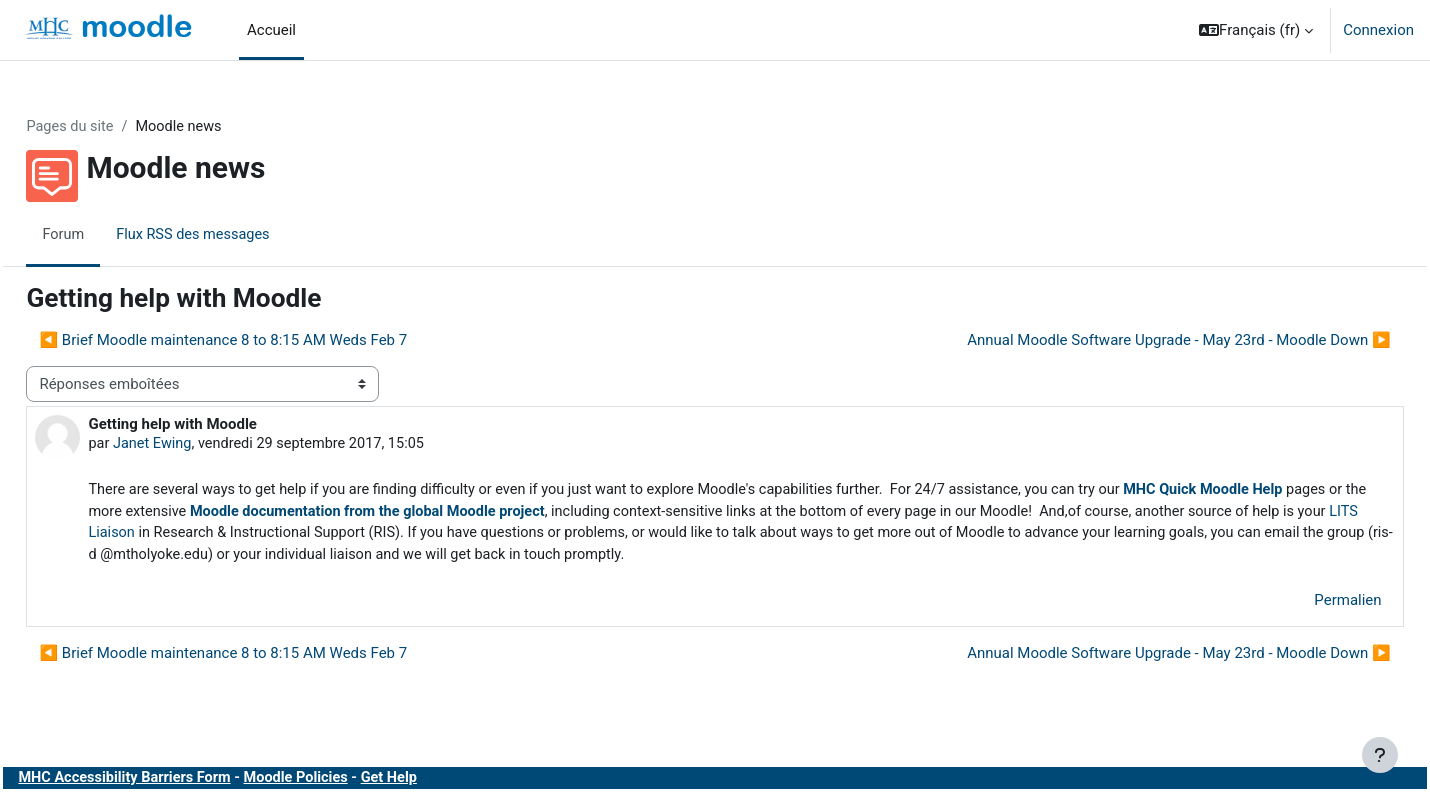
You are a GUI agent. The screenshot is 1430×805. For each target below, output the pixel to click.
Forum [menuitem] (108, 235)
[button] (1256, 30)
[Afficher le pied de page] (1380, 755)
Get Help (446, 783)
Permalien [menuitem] (1303, 605)
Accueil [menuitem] (271, 30)
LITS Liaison (375, 537)
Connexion (1378, 30)
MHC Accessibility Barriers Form (173, 783)
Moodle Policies (350, 783)
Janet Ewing (198, 445)
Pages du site (116, 127)
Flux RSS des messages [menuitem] (241, 235)
